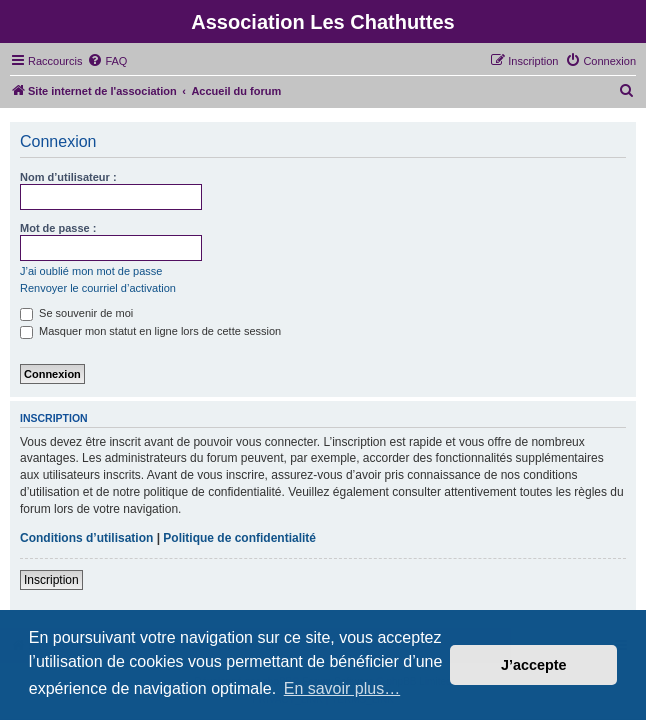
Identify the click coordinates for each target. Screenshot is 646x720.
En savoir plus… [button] (342, 688)
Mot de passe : (58, 228)
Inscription (51, 580)
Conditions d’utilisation (86, 538)
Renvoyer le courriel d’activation (98, 288)
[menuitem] (107, 61)
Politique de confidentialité (239, 538)
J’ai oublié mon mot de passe (91, 271)
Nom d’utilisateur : (68, 177)
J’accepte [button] (534, 665)
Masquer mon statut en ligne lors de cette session (150, 331)
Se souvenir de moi (76, 313)
